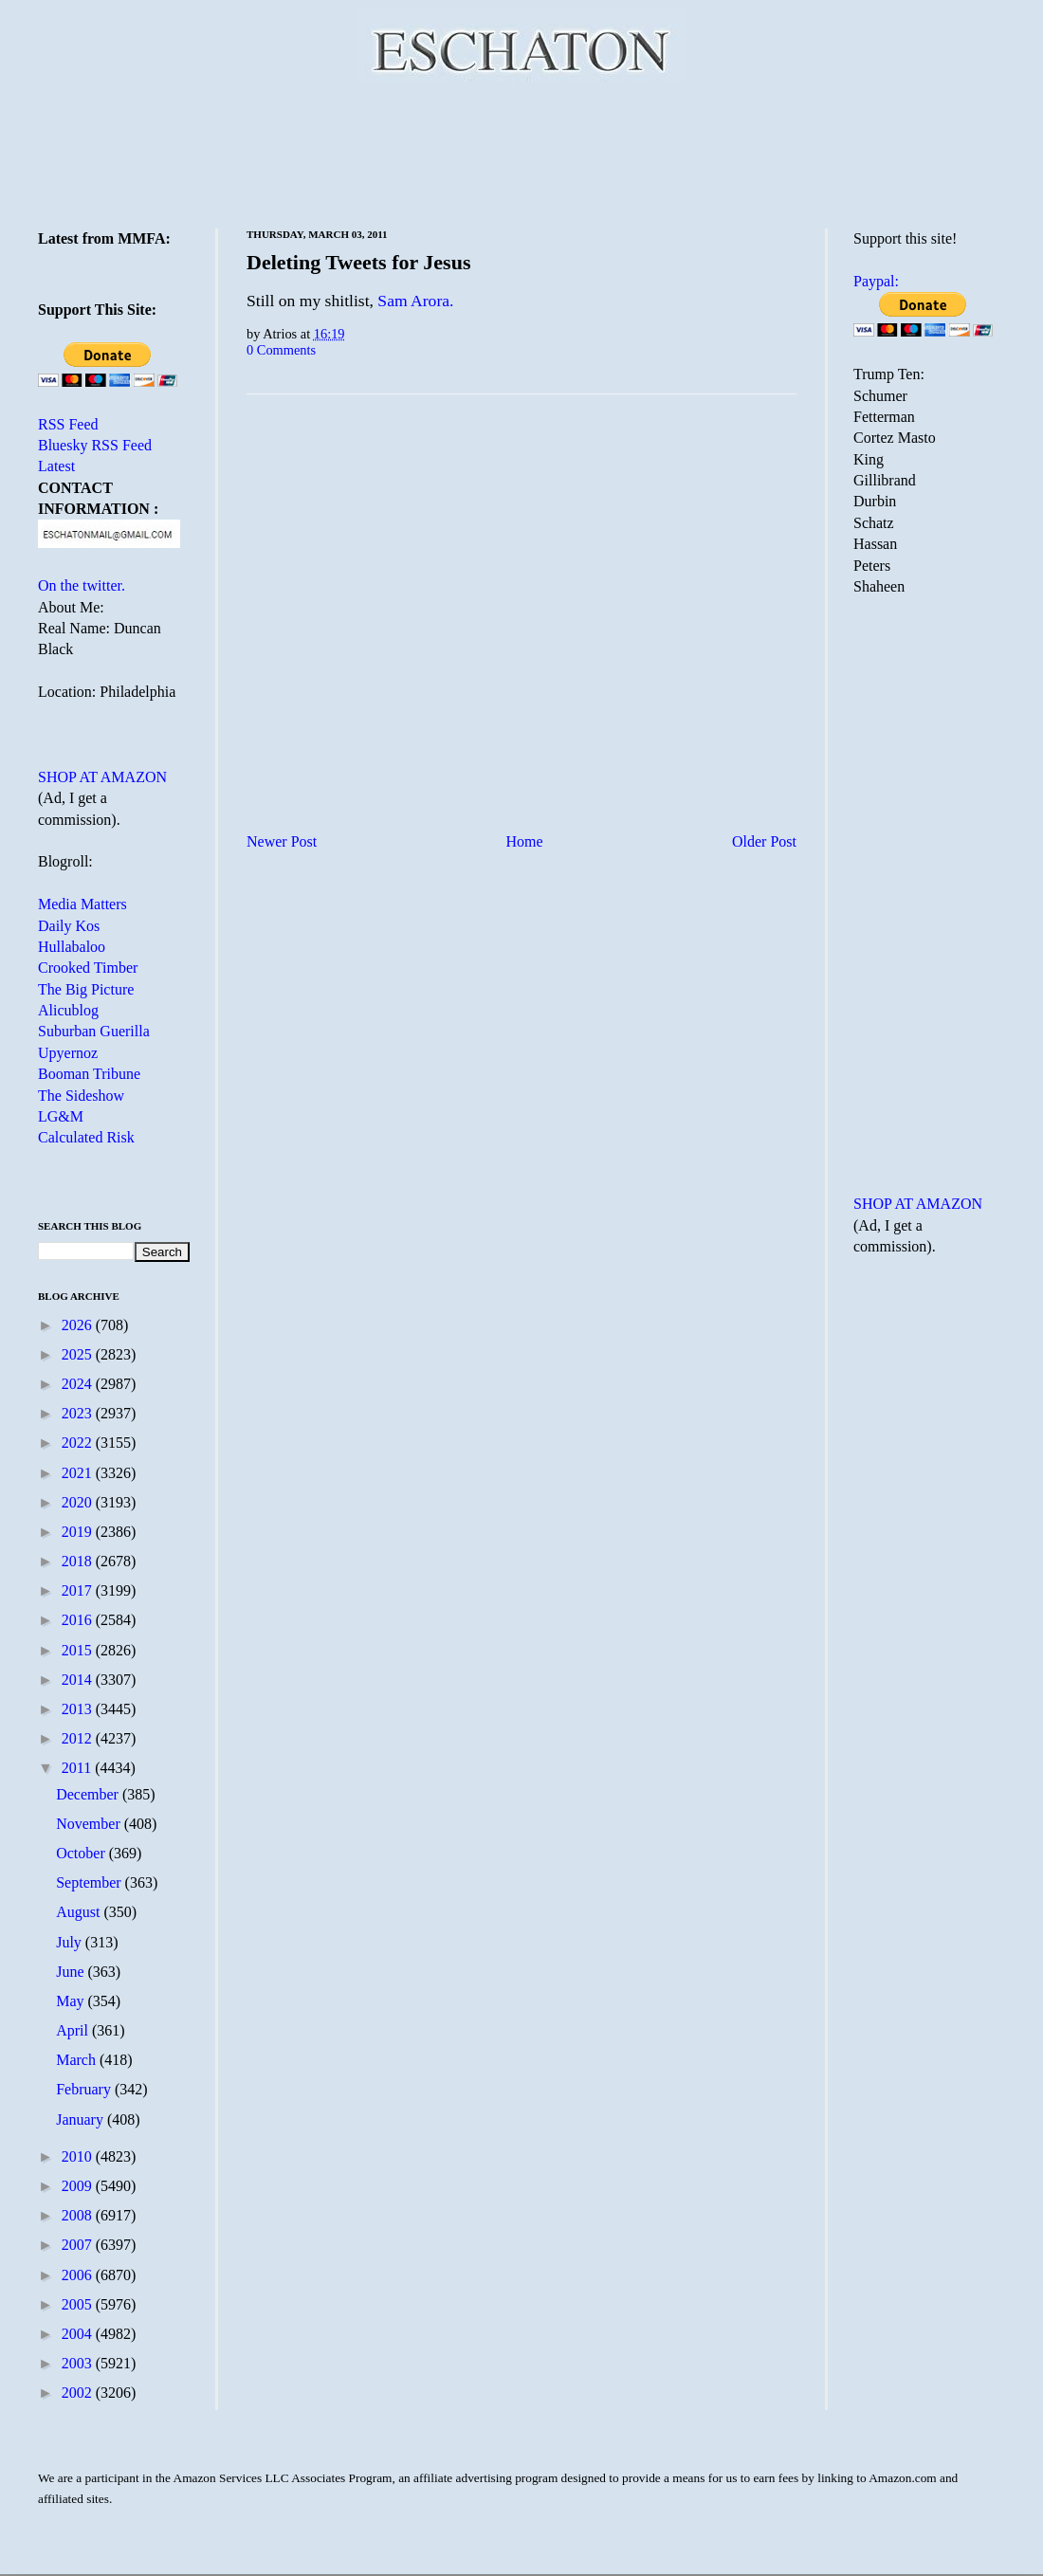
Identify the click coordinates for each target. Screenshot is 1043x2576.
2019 (79, 1532)
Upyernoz (68, 1053)
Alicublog (68, 1010)
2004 (79, 2334)
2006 (79, 2275)
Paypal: (876, 281)
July (70, 1942)
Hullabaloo (71, 947)
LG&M (60, 1116)
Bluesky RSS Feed (95, 445)
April (74, 2030)
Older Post (764, 841)
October (82, 1853)
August (79, 1912)
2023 (79, 1413)
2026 (79, 1325)
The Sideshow (81, 1095)
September (90, 1882)
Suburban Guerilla (94, 1031)
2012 (79, 1738)
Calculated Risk (86, 1137)
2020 (79, 1502)
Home (524, 841)
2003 (79, 2363)
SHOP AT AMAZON (102, 777)
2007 (79, 2245)
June (71, 1972)
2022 (79, 1442)
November (90, 1824)
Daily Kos (69, 926)
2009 (79, 2186)
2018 (79, 1561)
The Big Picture (86, 989)
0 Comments (281, 349)
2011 (78, 1768)
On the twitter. (81, 585)
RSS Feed (68, 424)
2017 (79, 1590)
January (81, 2119)
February (85, 2089)
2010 (79, 2156)
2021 (79, 1473)
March (78, 2060)
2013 (79, 1709)
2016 (79, 1620)
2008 (79, 2215)
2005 (79, 2304)
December (89, 1794)
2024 (79, 1384)
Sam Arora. (415, 300)
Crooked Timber (87, 967)
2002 (79, 2392)
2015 (79, 1650)
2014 (79, 1680)
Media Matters (82, 904)
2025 (79, 1354)
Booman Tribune (89, 1074)
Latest (56, 466)
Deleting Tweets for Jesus (358, 262)
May (71, 2001)
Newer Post (282, 841)
